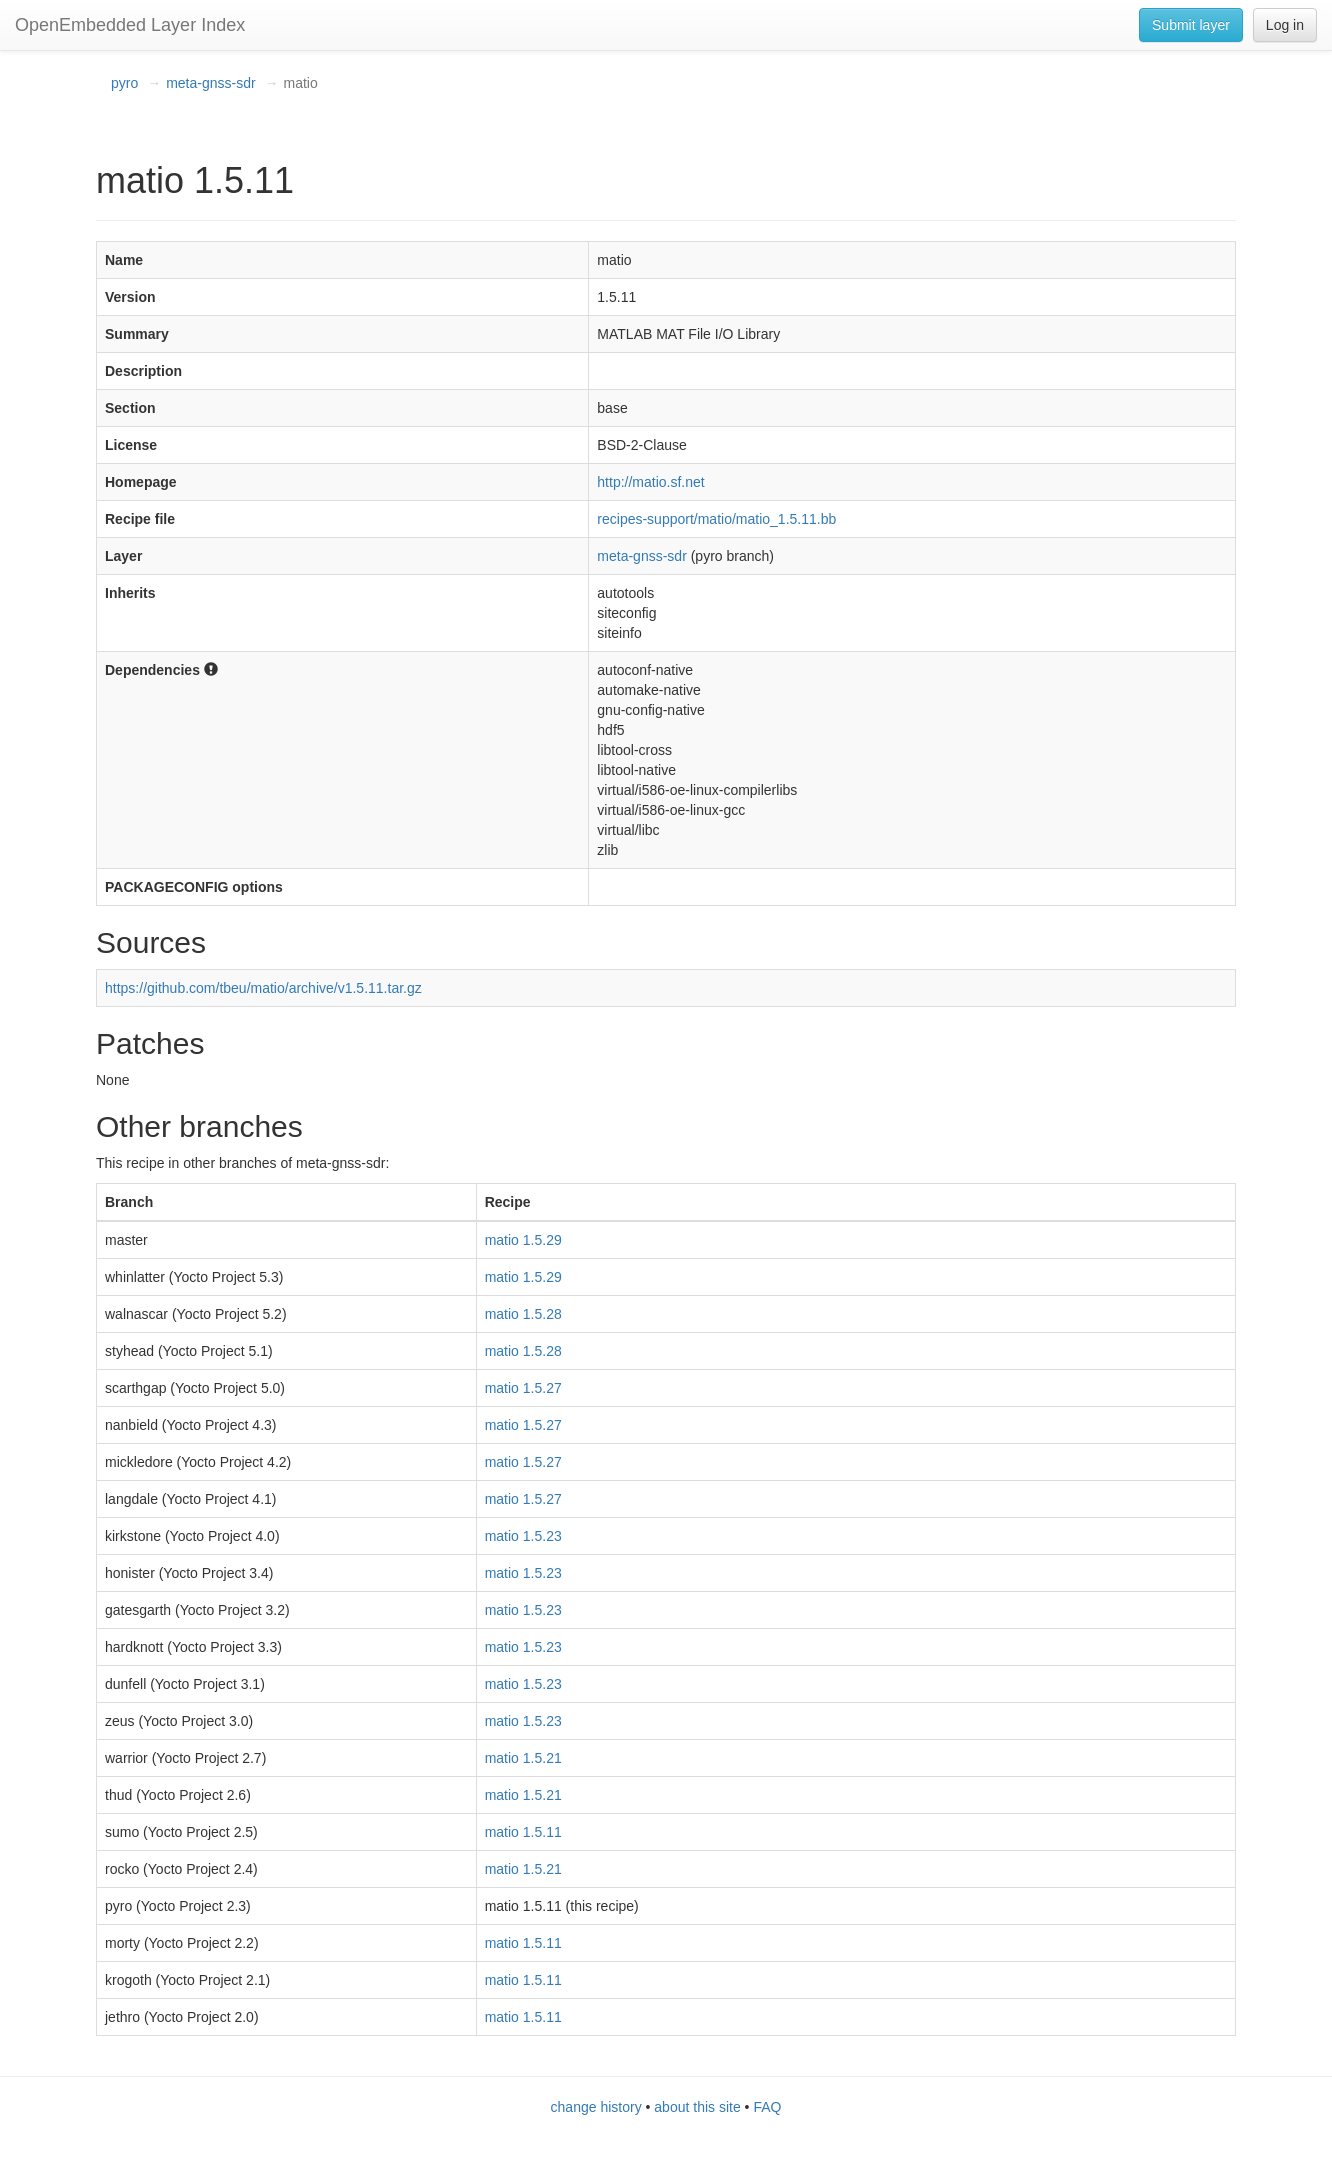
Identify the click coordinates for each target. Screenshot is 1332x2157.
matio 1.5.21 (523, 1758)
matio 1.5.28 (523, 1314)
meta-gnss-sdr (210, 83)
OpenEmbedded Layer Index (130, 25)
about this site (697, 2107)
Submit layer (1191, 25)
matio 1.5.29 (523, 1240)
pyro (124, 83)
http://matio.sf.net (650, 482)
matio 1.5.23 (523, 1536)
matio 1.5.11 (523, 1832)
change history (596, 2107)
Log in (1285, 25)
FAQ (767, 2107)
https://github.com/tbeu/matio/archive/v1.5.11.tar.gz (263, 988)
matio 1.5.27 (523, 1388)
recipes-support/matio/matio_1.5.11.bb (716, 519)
